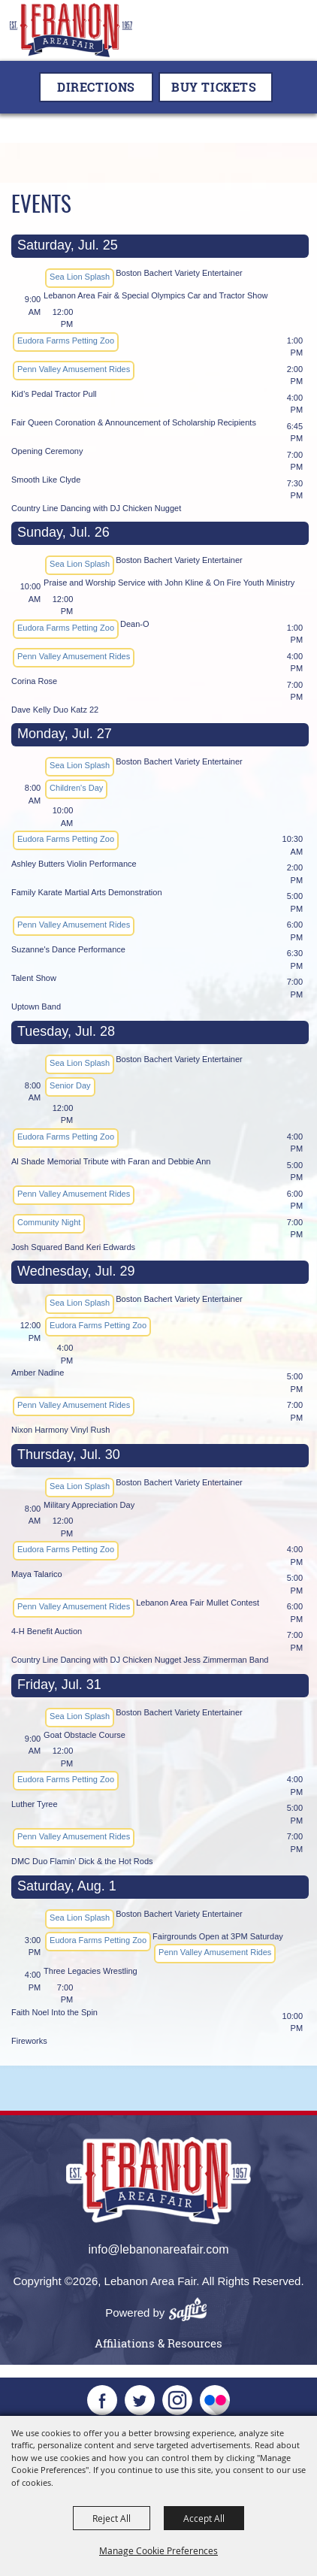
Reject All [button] (111, 2518)
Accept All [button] (204, 2518)
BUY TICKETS (214, 87)
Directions (96, 87)
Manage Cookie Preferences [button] (158, 2550)
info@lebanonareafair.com (158, 2249)
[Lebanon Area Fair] (71, 30)
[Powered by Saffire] (193, 2312)
